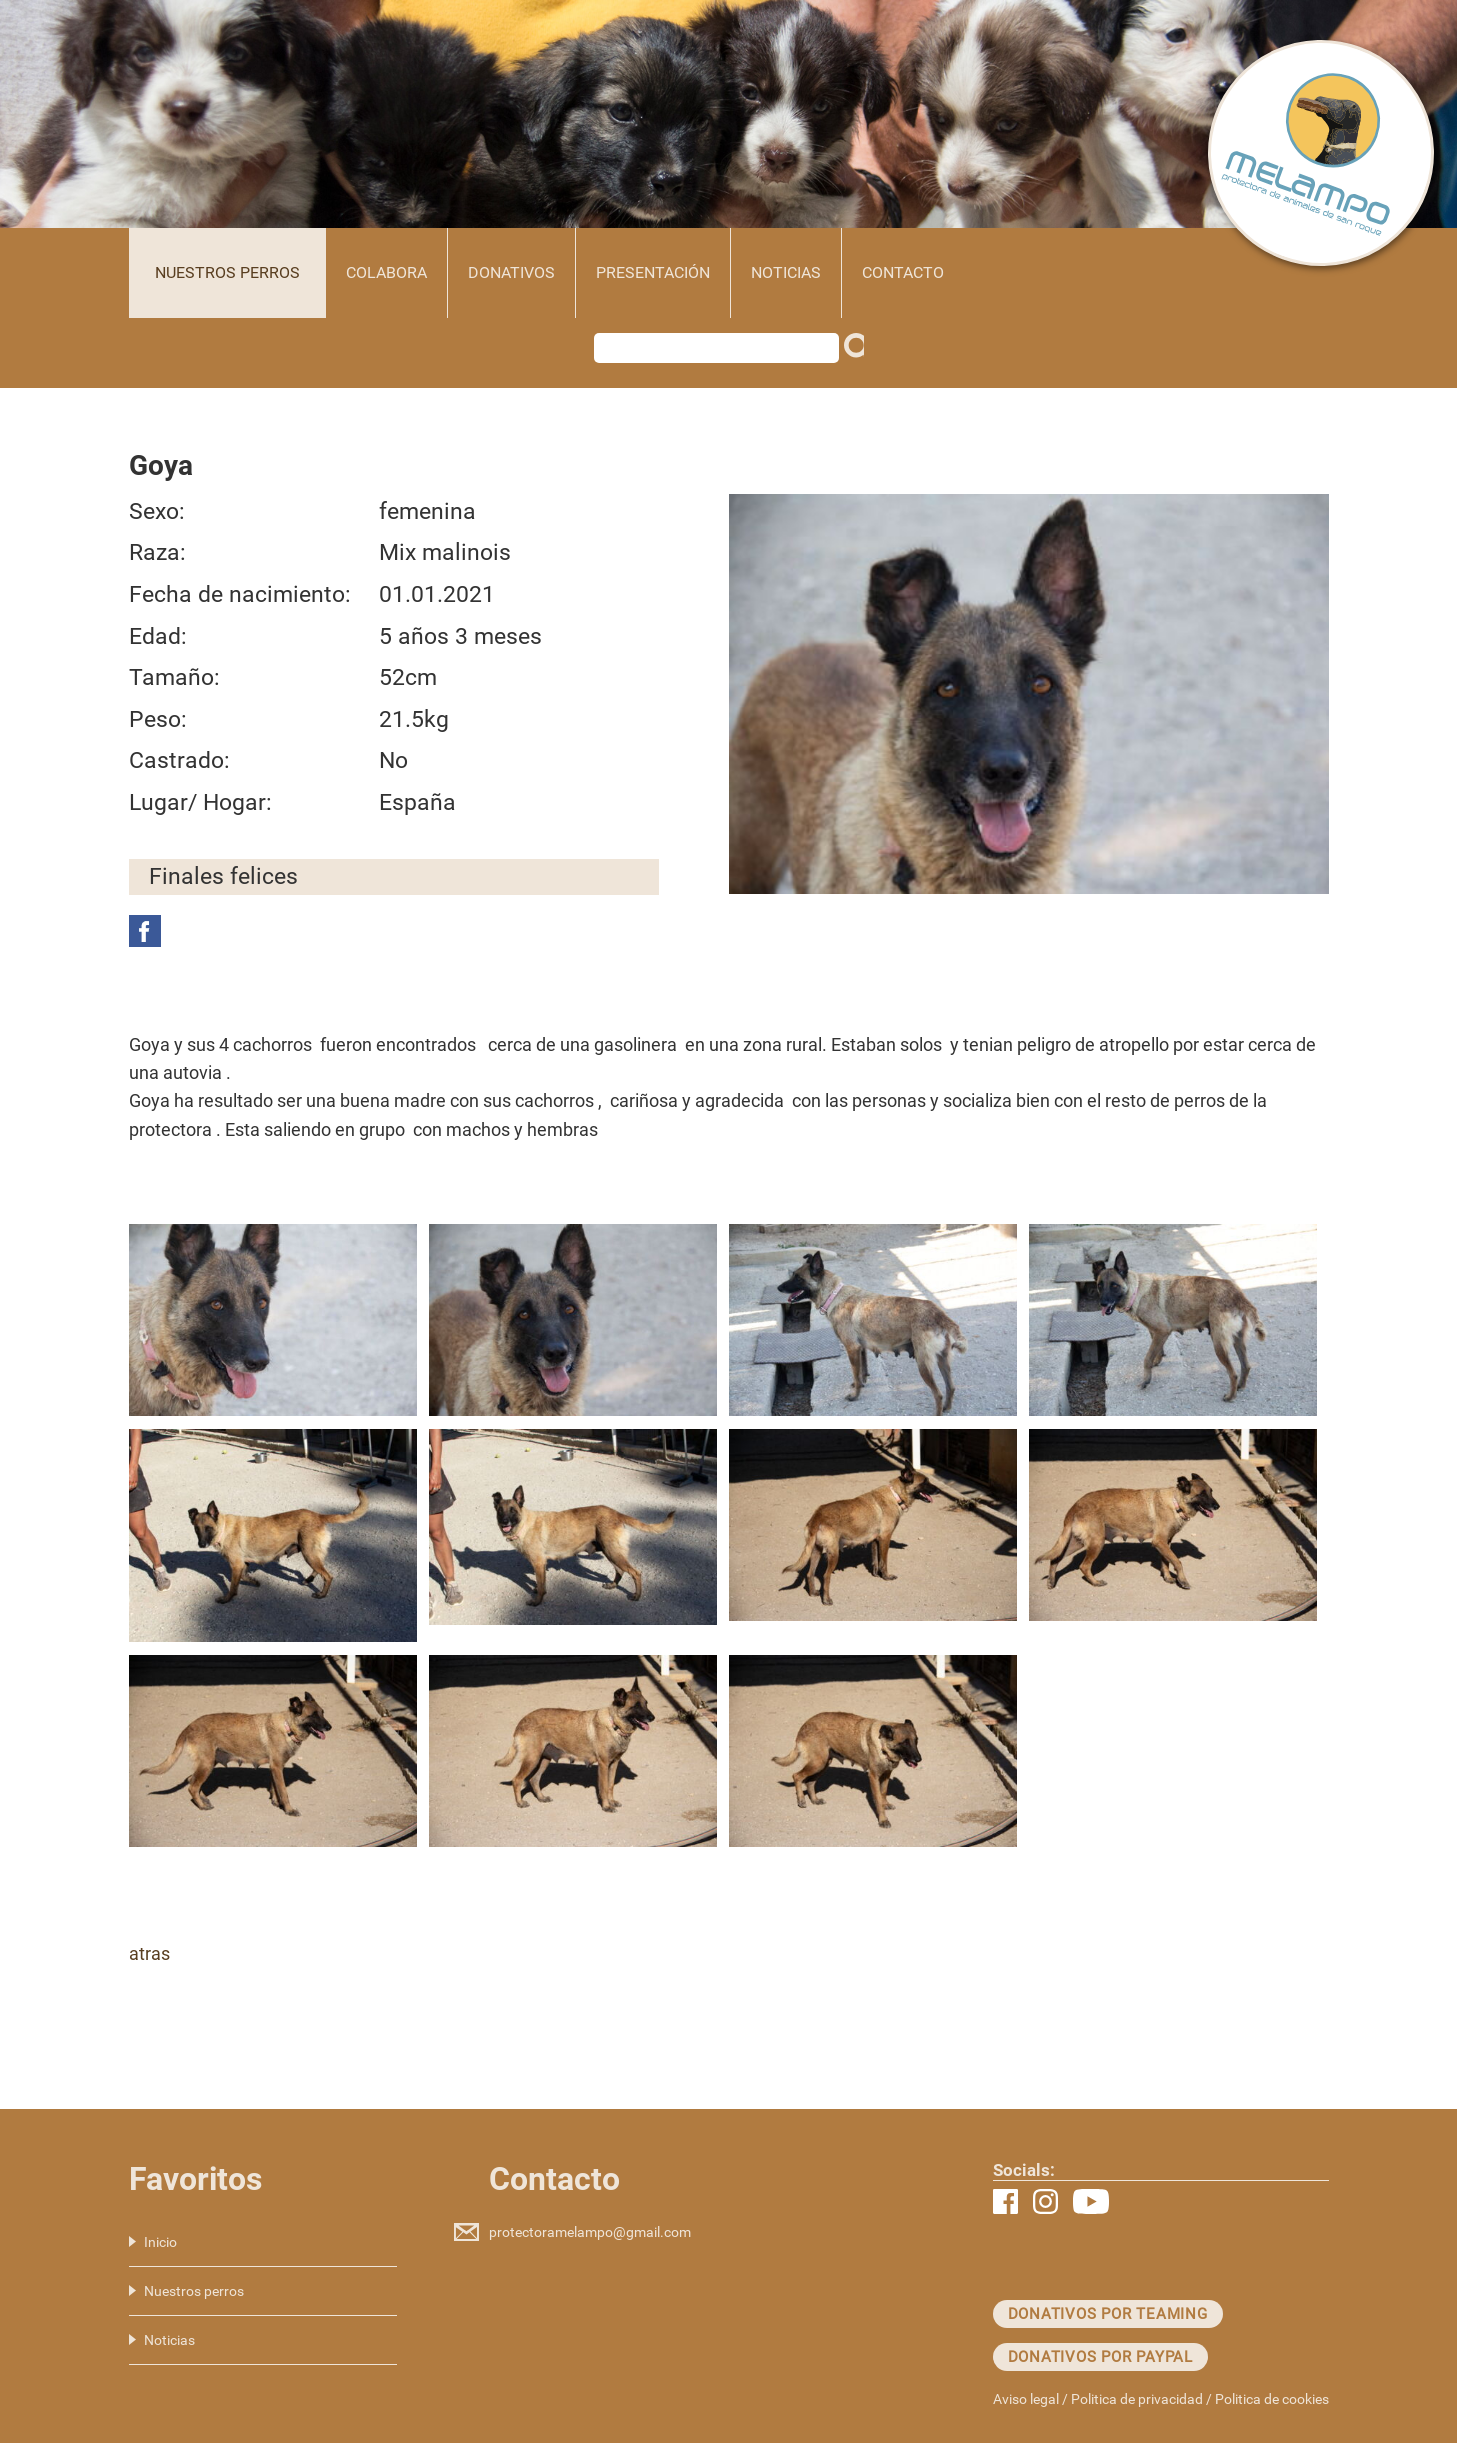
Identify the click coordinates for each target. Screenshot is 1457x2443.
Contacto (903, 272)
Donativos (511, 272)
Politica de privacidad (1137, 2399)
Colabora (386, 272)
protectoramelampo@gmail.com (590, 2232)
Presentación (653, 272)
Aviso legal (1026, 2399)
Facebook (145, 931)
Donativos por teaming (1108, 2314)
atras (149, 1954)
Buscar (859, 353)
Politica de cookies (1272, 2399)
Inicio (160, 2242)
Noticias (786, 272)
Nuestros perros (227, 272)
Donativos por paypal (1101, 2357)
